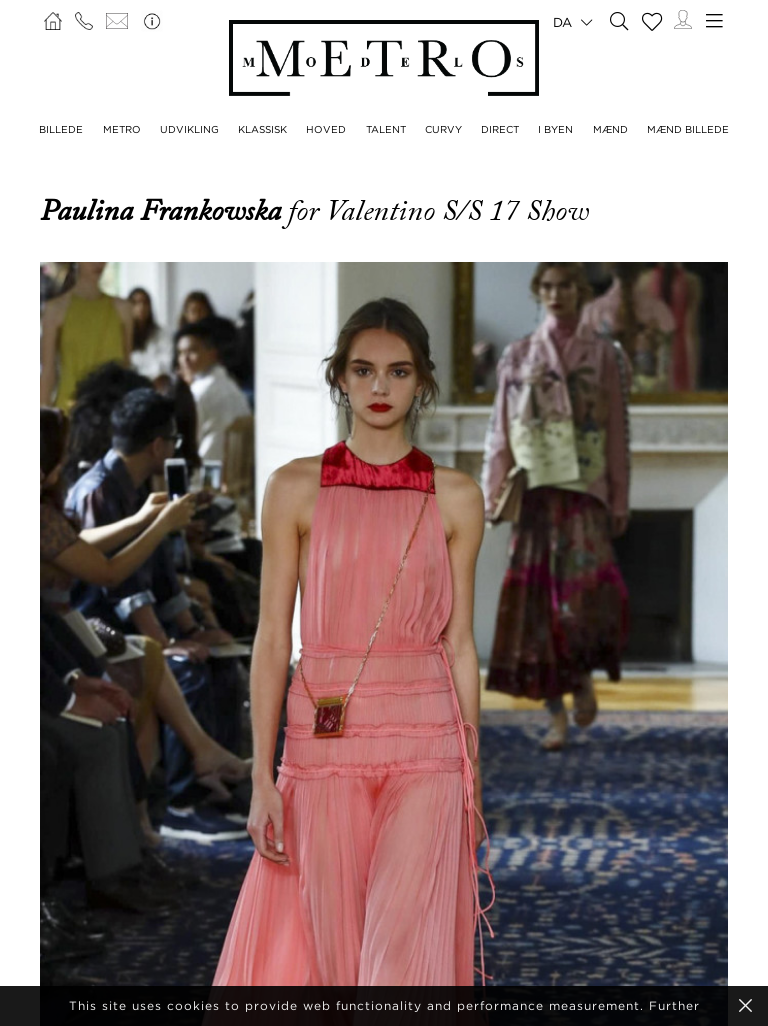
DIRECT (500, 129)
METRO (122, 129)
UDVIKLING (189, 129)
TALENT (386, 129)
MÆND (610, 129)
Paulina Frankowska (164, 211)
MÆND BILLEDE (688, 129)
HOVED (326, 129)
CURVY (443, 129)
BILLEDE (61, 129)
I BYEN (555, 129)
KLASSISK (262, 129)
